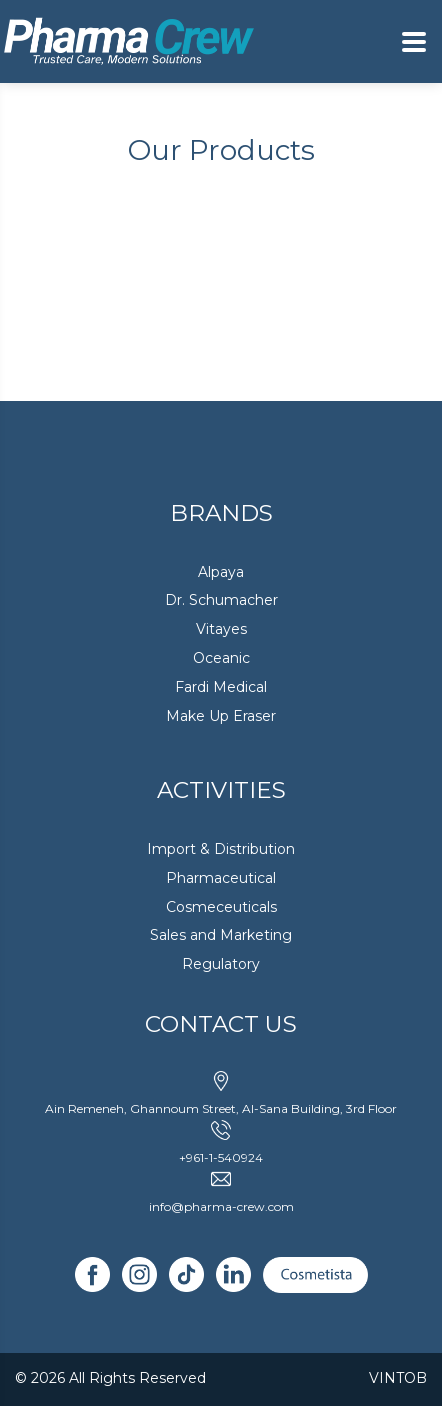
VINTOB (398, 1378)
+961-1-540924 (221, 1157)
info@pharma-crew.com (221, 1206)
